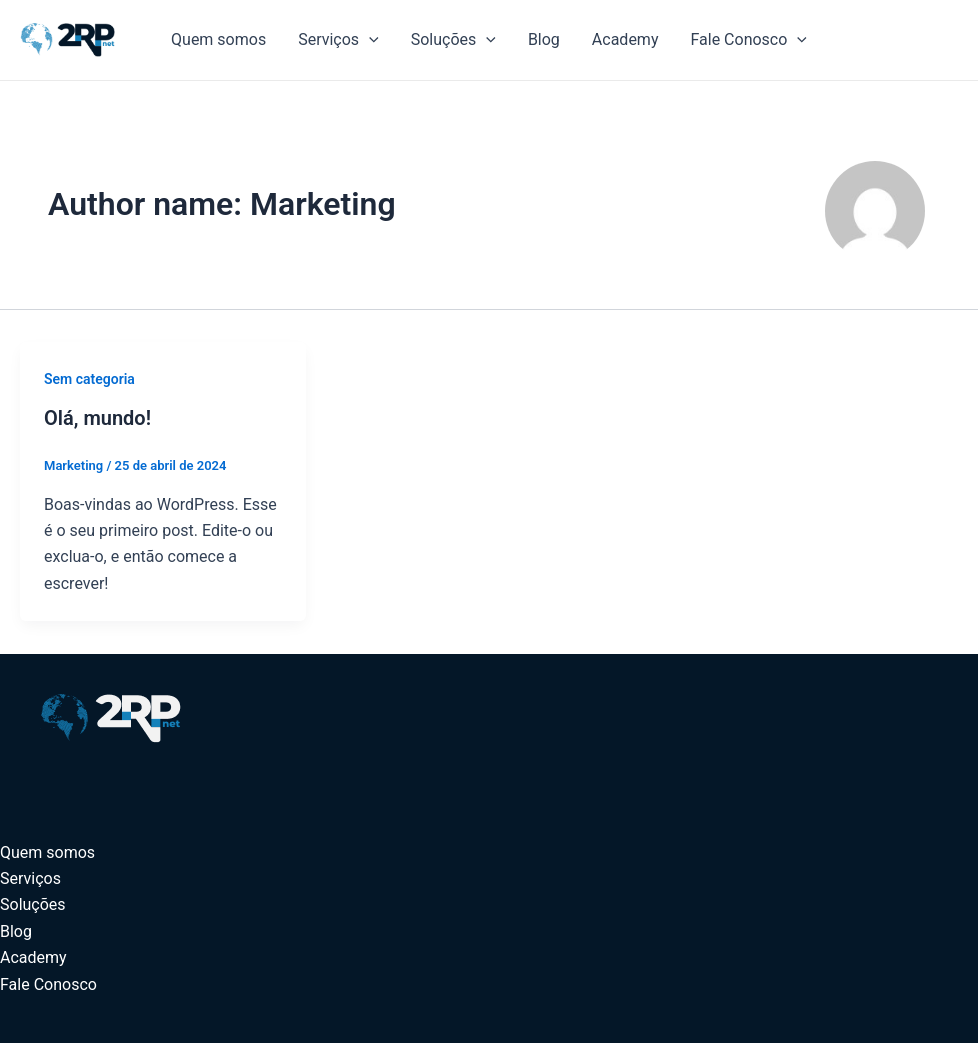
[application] (369, 40)
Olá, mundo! (97, 418)
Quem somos (218, 39)
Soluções (453, 40)
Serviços (338, 40)
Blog (544, 39)
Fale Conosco (748, 40)
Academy (625, 39)
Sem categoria (89, 379)
